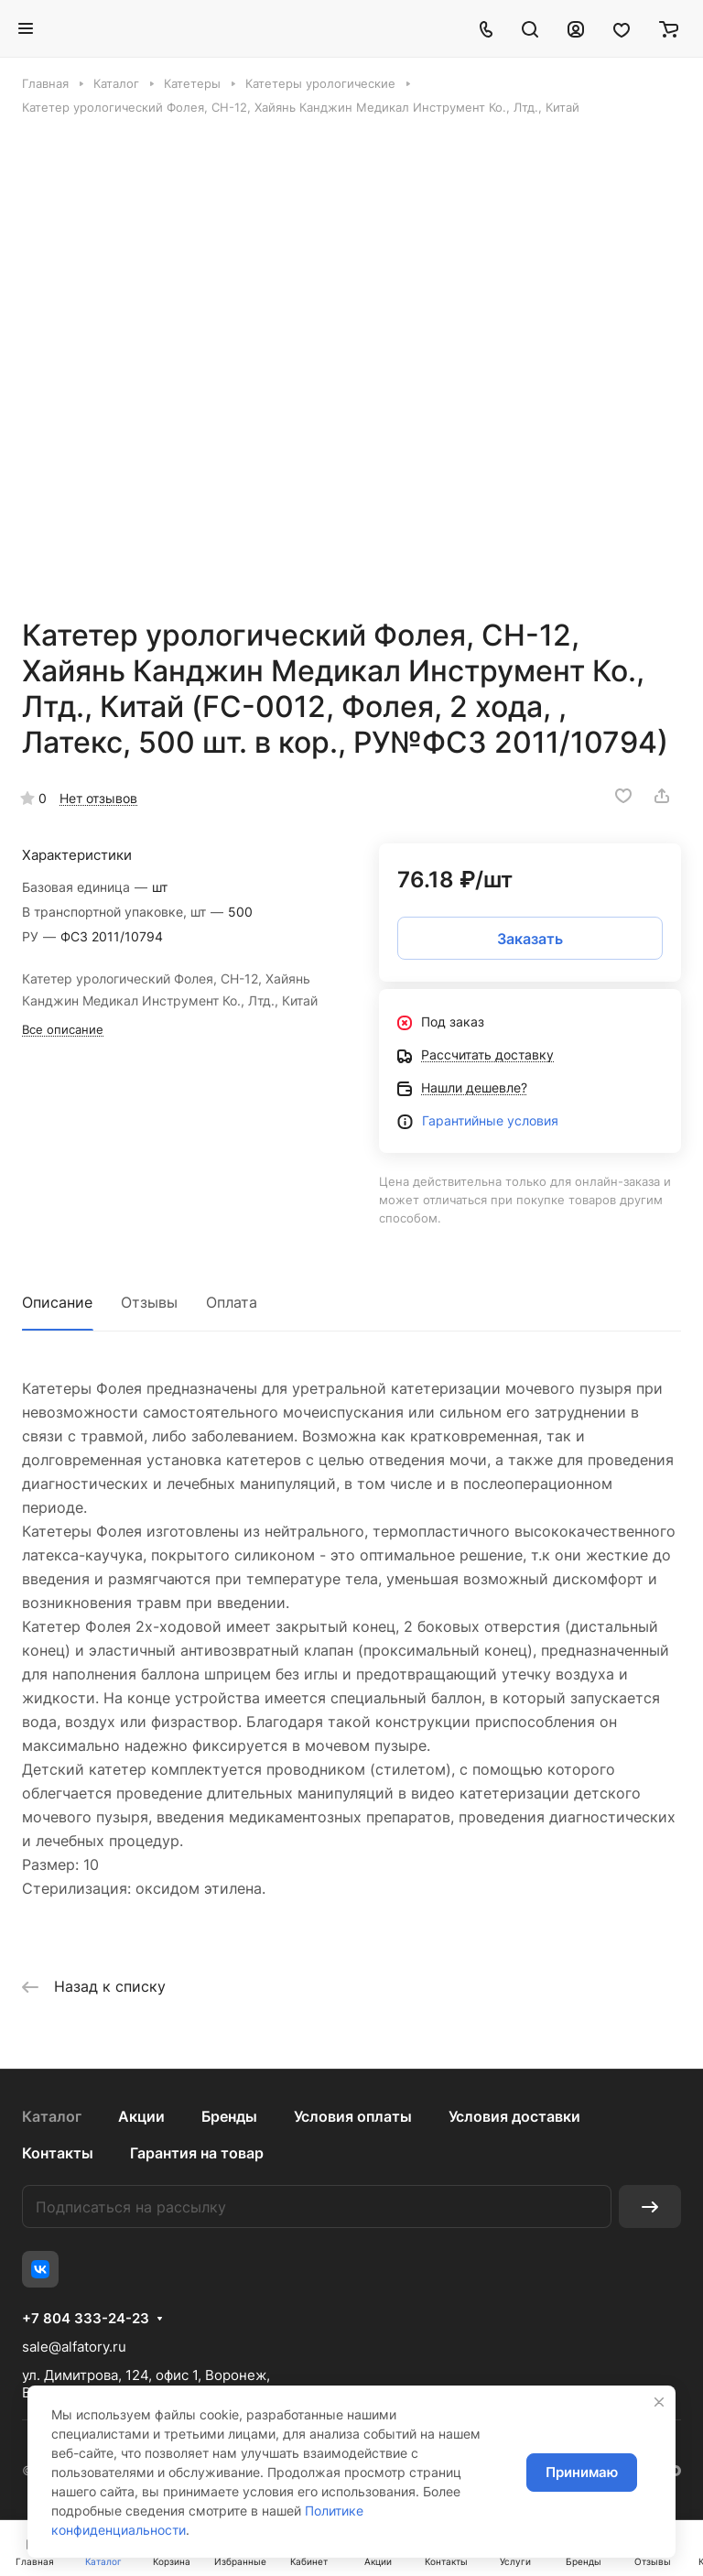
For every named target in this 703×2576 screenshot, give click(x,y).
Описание (57, 1302)
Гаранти (446, 1120)
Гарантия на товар (197, 2153)
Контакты (57, 2153)
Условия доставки (514, 2116)
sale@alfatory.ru (74, 2346)
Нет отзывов (98, 798)
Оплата (231, 1302)
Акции (141, 2116)
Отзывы (149, 1302)
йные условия (514, 1120)
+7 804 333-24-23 (85, 2318)
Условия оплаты (353, 2116)
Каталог (51, 2116)
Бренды (229, 2116)
